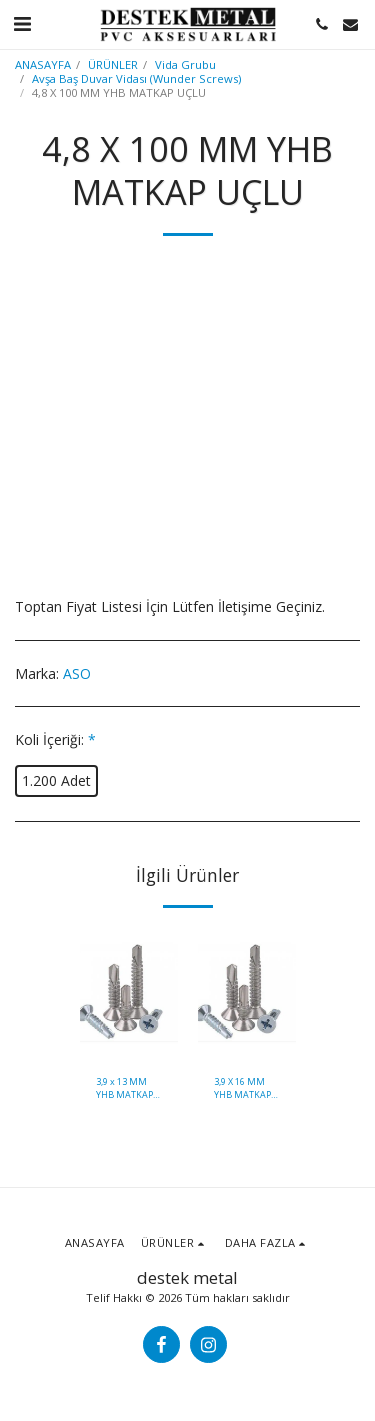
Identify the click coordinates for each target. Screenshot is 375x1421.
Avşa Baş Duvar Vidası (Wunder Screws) (136, 78)
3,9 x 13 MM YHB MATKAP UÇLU (124, 1088)
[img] (129, 993)
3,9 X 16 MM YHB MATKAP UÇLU (242, 1088)
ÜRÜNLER (113, 64)
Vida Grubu (185, 64)
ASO (77, 673)
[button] (22, 23)
